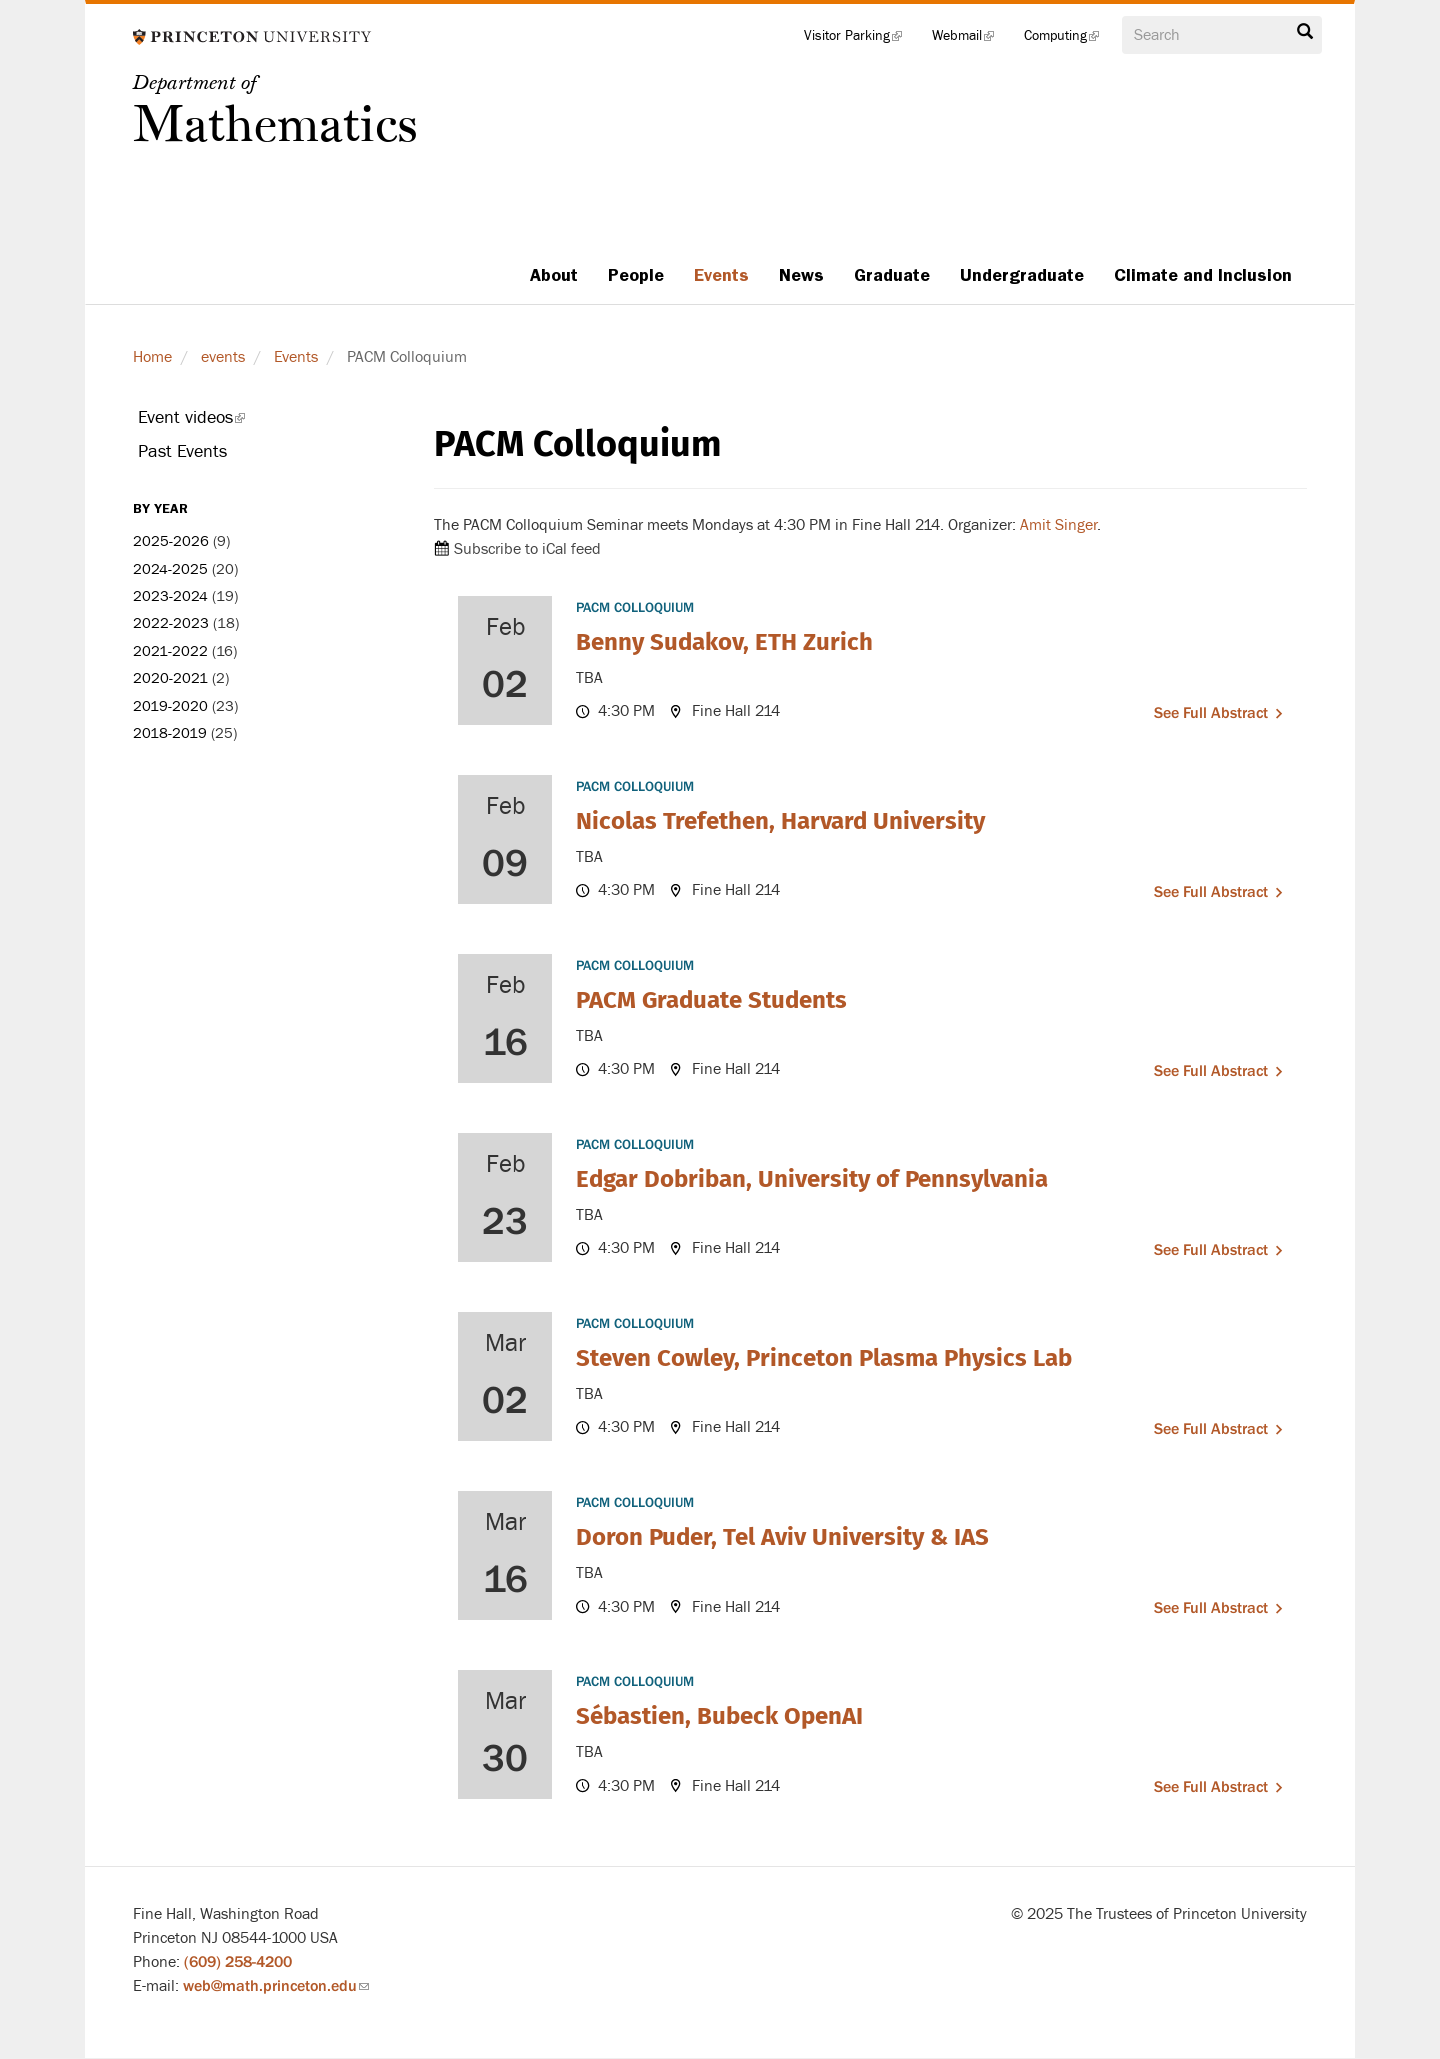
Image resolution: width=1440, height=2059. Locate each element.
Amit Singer (1056, 525)
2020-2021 (170, 678)
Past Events (182, 451)
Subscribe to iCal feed (527, 549)
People (636, 275)
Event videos (219, 421)
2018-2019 (170, 733)
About (554, 275)
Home (152, 357)
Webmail (970, 40)
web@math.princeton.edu (276, 1986)
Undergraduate (1022, 275)
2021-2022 (170, 651)
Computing (1069, 40)
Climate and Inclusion (1203, 275)
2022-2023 (171, 623)
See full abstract (1211, 713)
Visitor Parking (860, 40)
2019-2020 (170, 706)
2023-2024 (170, 596)
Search (1305, 32)
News (801, 275)
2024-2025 (170, 569)
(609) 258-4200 (238, 1962)
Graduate (892, 275)
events (223, 357)
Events (721, 275)
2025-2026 (171, 541)
